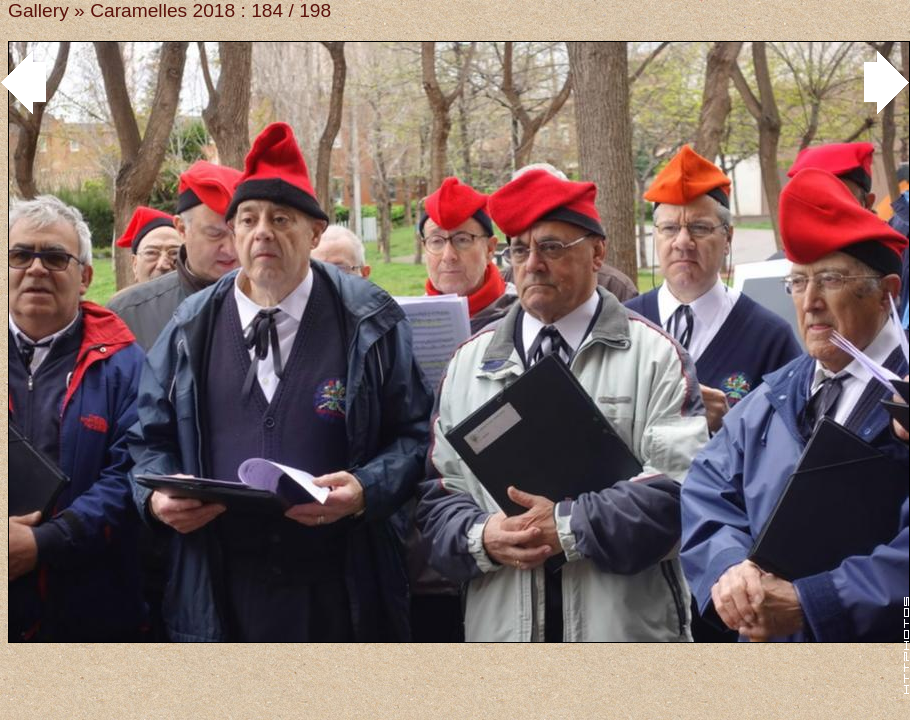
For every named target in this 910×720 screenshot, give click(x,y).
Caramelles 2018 (162, 10)
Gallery (38, 10)
